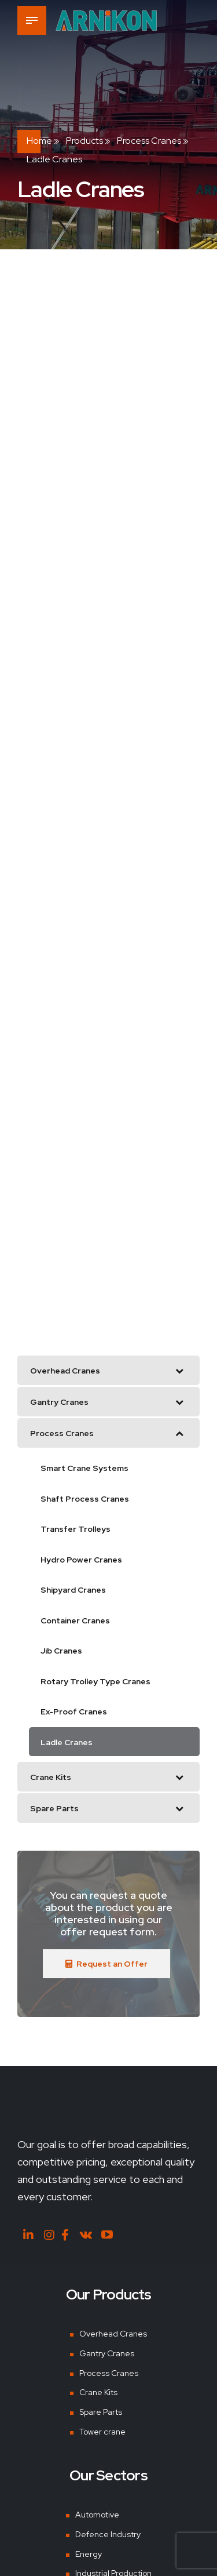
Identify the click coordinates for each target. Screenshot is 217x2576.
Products (84, 141)
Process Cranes (149, 141)
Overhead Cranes (113, 2333)
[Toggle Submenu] (179, 1370)
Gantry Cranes (106, 2353)
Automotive (97, 2514)
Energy (88, 2554)
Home (39, 141)
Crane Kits (98, 2392)
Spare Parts (100, 2412)
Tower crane (102, 2431)
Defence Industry (108, 2534)
